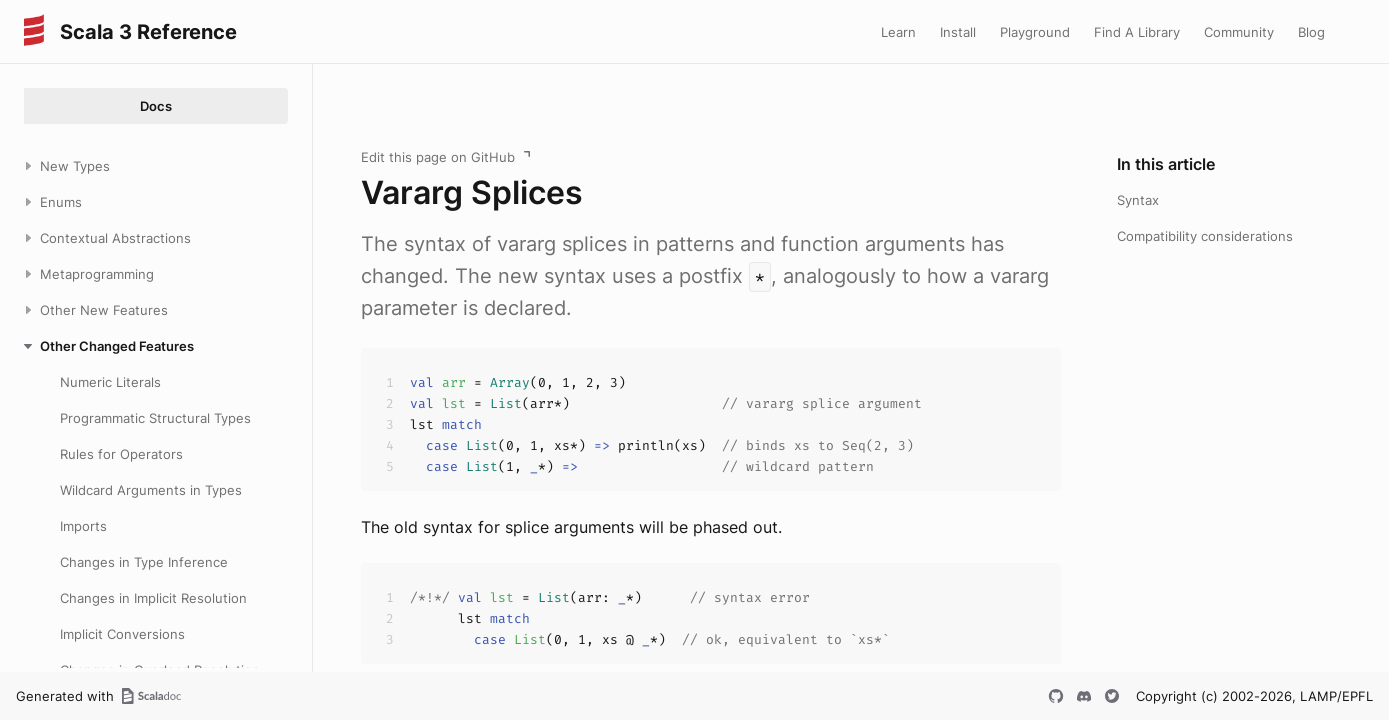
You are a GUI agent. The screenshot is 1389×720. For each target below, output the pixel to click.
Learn (898, 32)
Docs (156, 106)
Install (958, 32)
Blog (1311, 32)
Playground (1035, 32)
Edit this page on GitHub (438, 157)
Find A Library (1137, 32)
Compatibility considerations (1205, 236)
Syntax (1138, 200)
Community (1239, 32)
